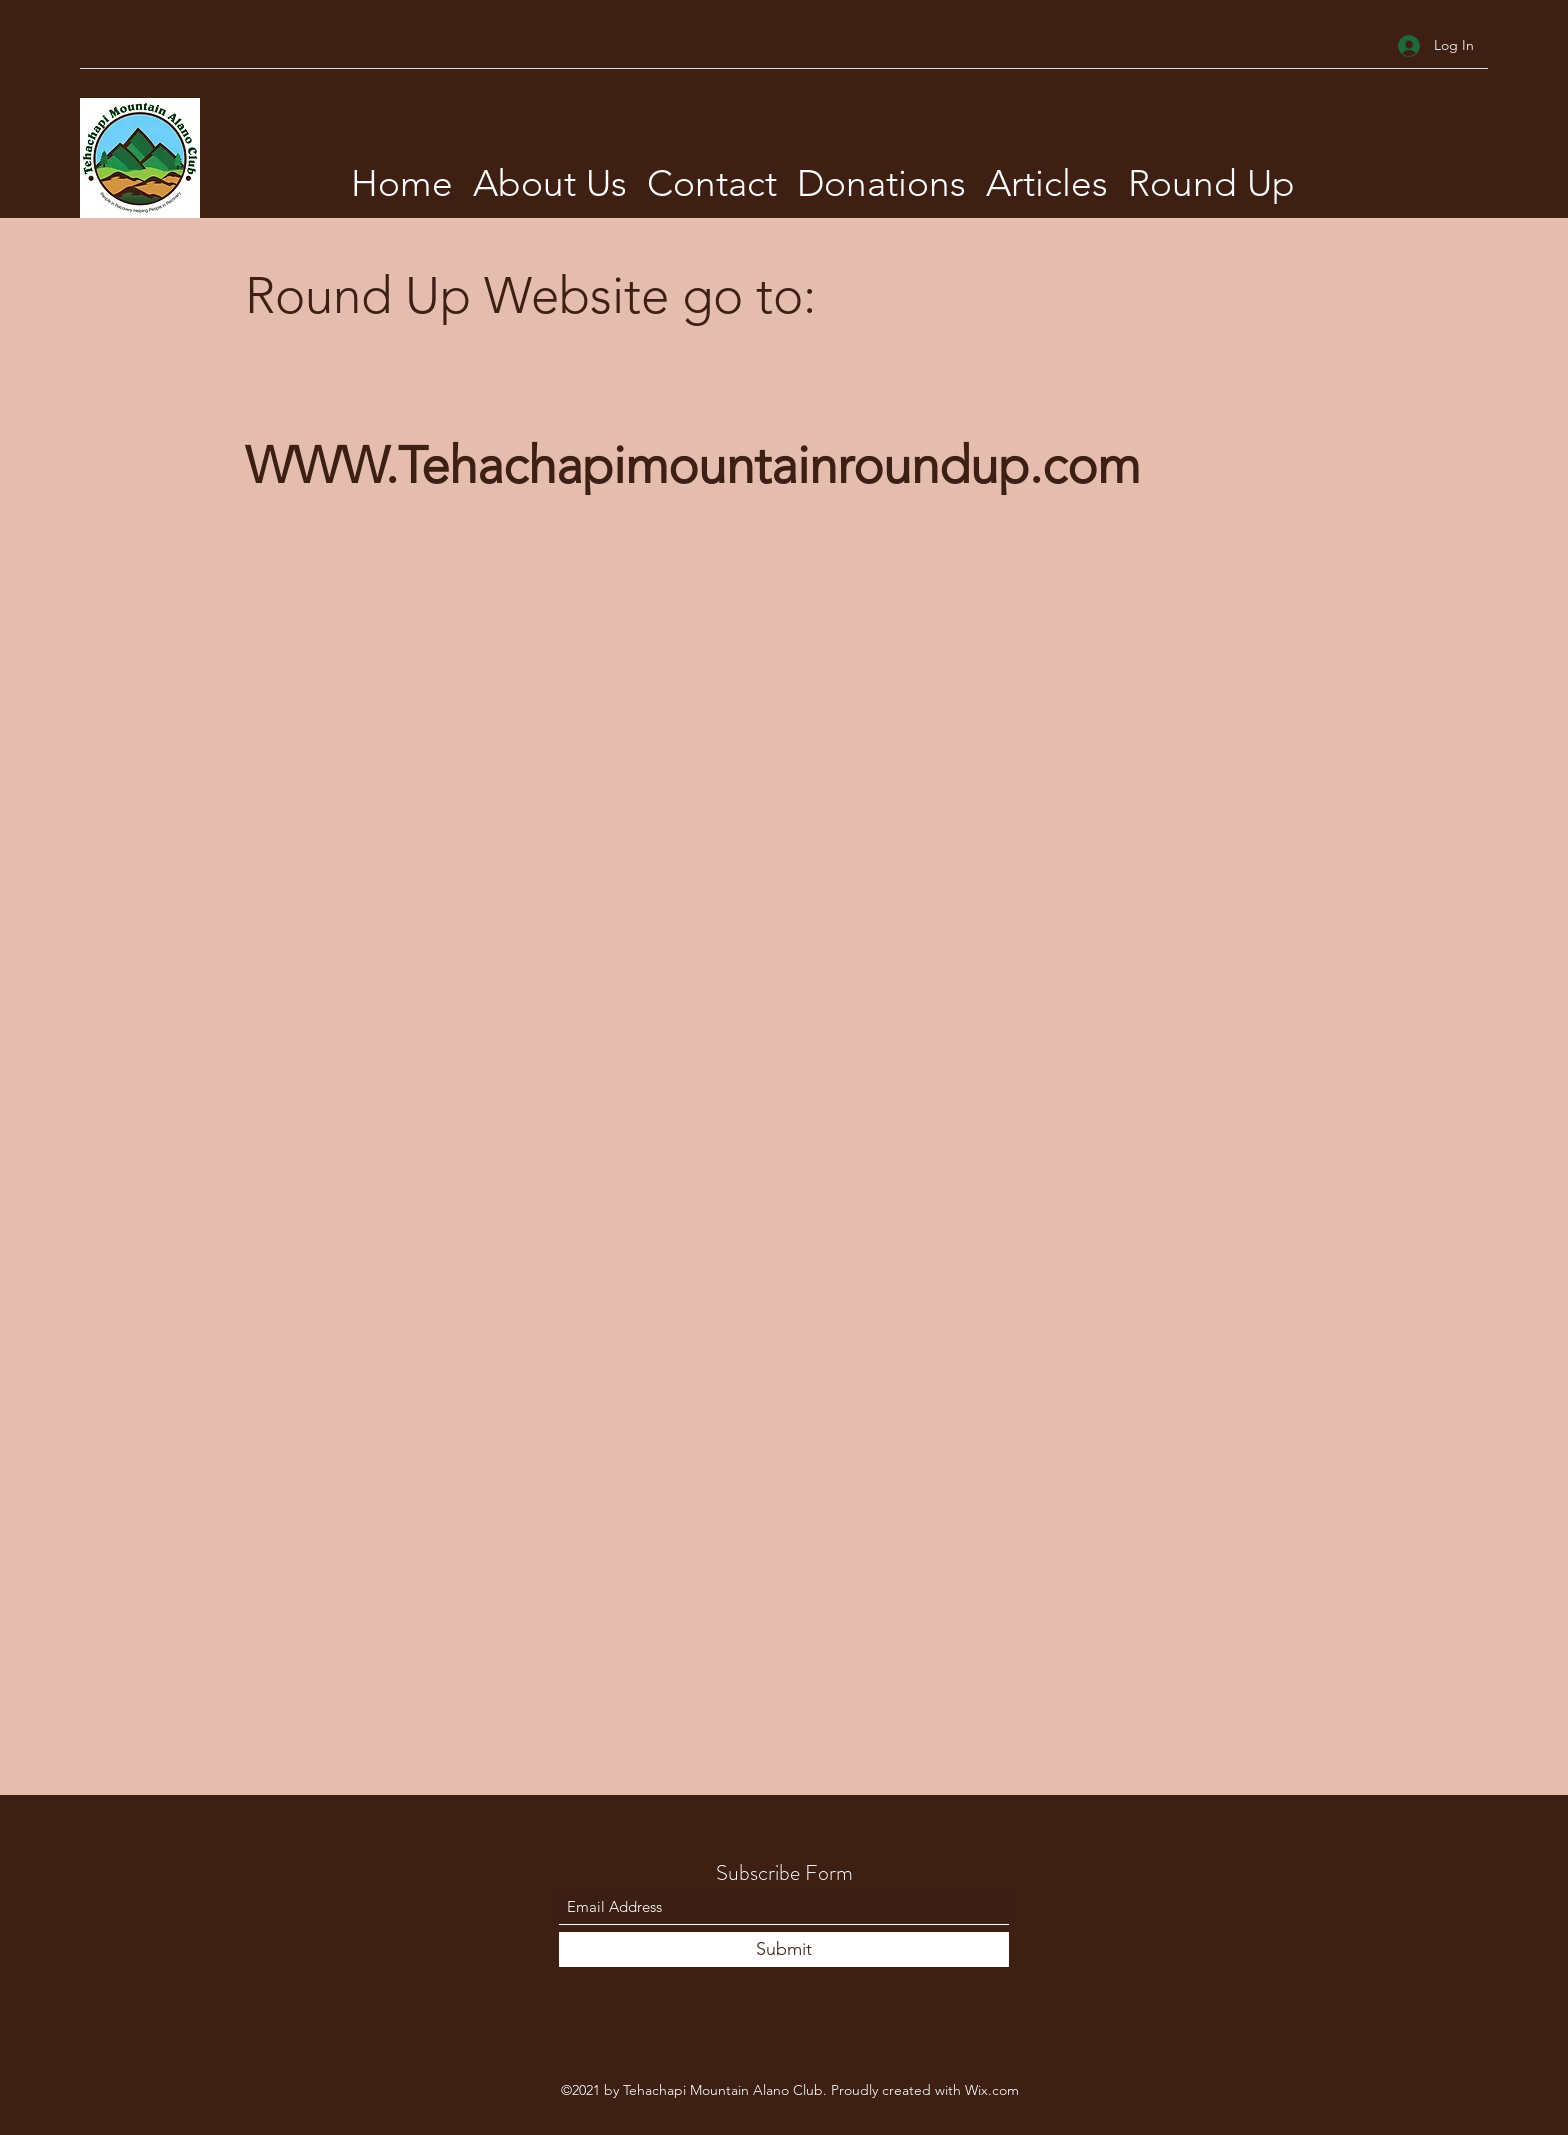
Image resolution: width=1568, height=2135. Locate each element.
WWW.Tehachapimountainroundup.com (692, 465)
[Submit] (784, 1949)
